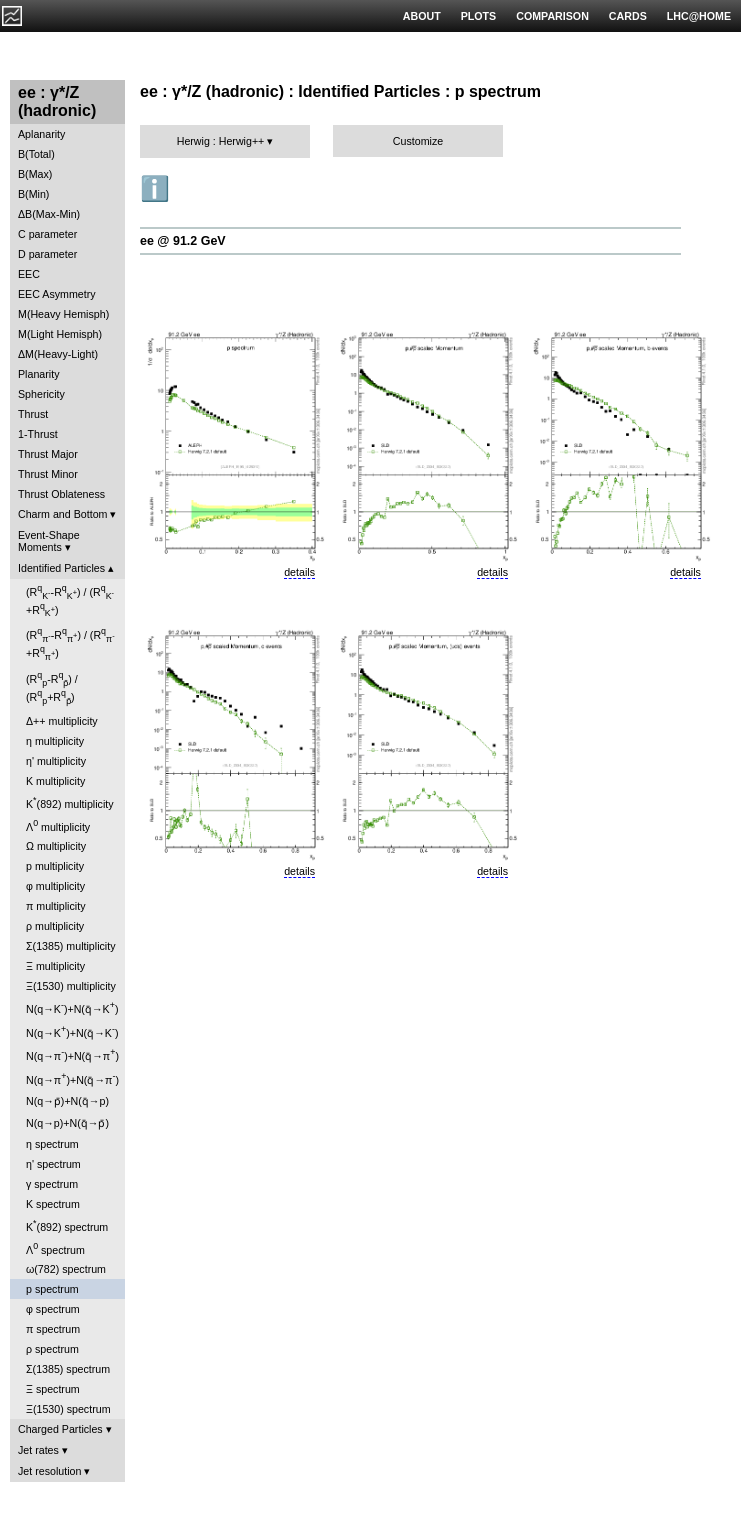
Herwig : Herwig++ (221, 141)
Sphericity (41, 394)
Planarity (38, 374)
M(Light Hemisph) (60, 334)
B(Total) (36, 154)
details (299, 572)
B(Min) (33, 194)
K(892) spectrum (67, 1225)
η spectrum (52, 1144)
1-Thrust (38, 434)
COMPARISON (552, 16)
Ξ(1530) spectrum (68, 1409)
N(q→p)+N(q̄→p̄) (67, 1123)
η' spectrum (53, 1164)
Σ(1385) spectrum (68, 1369)
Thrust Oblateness (61, 494)
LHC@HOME (699, 16)
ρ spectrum (52, 1349)
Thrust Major (48, 454)
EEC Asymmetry (57, 294)
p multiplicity (55, 866)
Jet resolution (49, 1471)
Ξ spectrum (53, 1389)
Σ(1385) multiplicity (71, 946)
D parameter (47, 254)
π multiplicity (55, 906)
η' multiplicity (56, 761)
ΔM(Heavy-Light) (58, 354)
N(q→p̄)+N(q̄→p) (67, 1101)
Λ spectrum (55, 1248)
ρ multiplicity (55, 926)
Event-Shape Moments (49, 541)
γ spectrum (52, 1184)
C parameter (47, 234)
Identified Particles (61, 568)
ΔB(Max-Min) (49, 214)
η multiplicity (55, 741)
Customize (418, 141)
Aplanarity (41, 134)
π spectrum (53, 1329)
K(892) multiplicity (70, 802)
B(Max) (35, 174)
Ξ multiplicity (55, 966)
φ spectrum (53, 1309)
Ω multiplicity (56, 846)
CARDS (628, 16)
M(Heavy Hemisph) (63, 314)
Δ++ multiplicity (62, 721)
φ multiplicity (55, 886)
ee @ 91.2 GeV (183, 241)
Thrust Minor (48, 474)
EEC (29, 274)
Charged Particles (60, 1429)
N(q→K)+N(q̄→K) (72, 1007)
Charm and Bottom (62, 514)
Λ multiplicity (58, 825)
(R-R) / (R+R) (70, 600)
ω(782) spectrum (66, 1269)
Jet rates (38, 1450)
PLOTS (479, 16)
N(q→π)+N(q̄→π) (72, 1054)
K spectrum (53, 1204)
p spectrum (52, 1289)
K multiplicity (55, 781)
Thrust (33, 414)
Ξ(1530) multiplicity (71, 986)
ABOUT (422, 16)
